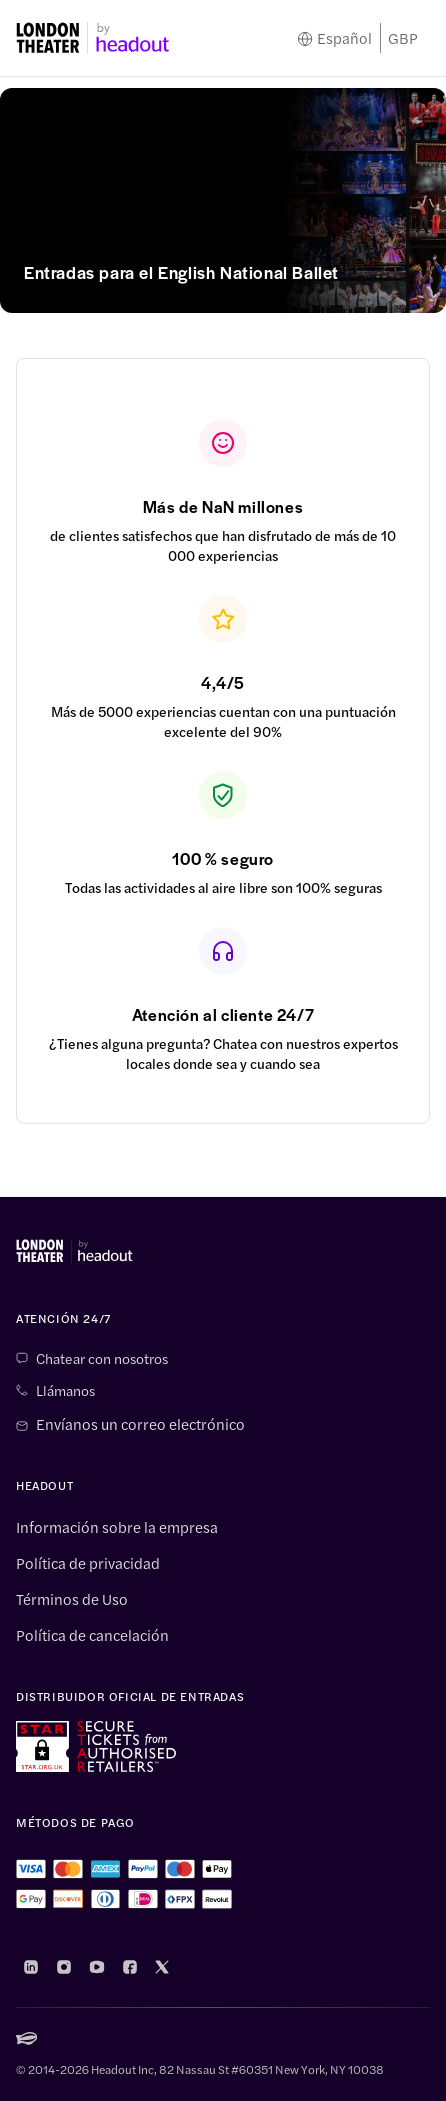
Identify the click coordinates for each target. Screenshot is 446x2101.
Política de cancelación (92, 1635)
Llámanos (65, 1390)
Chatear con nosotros (102, 1358)
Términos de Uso (72, 1599)
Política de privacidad (88, 1563)
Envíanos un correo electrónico (140, 1424)
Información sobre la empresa (117, 1527)
